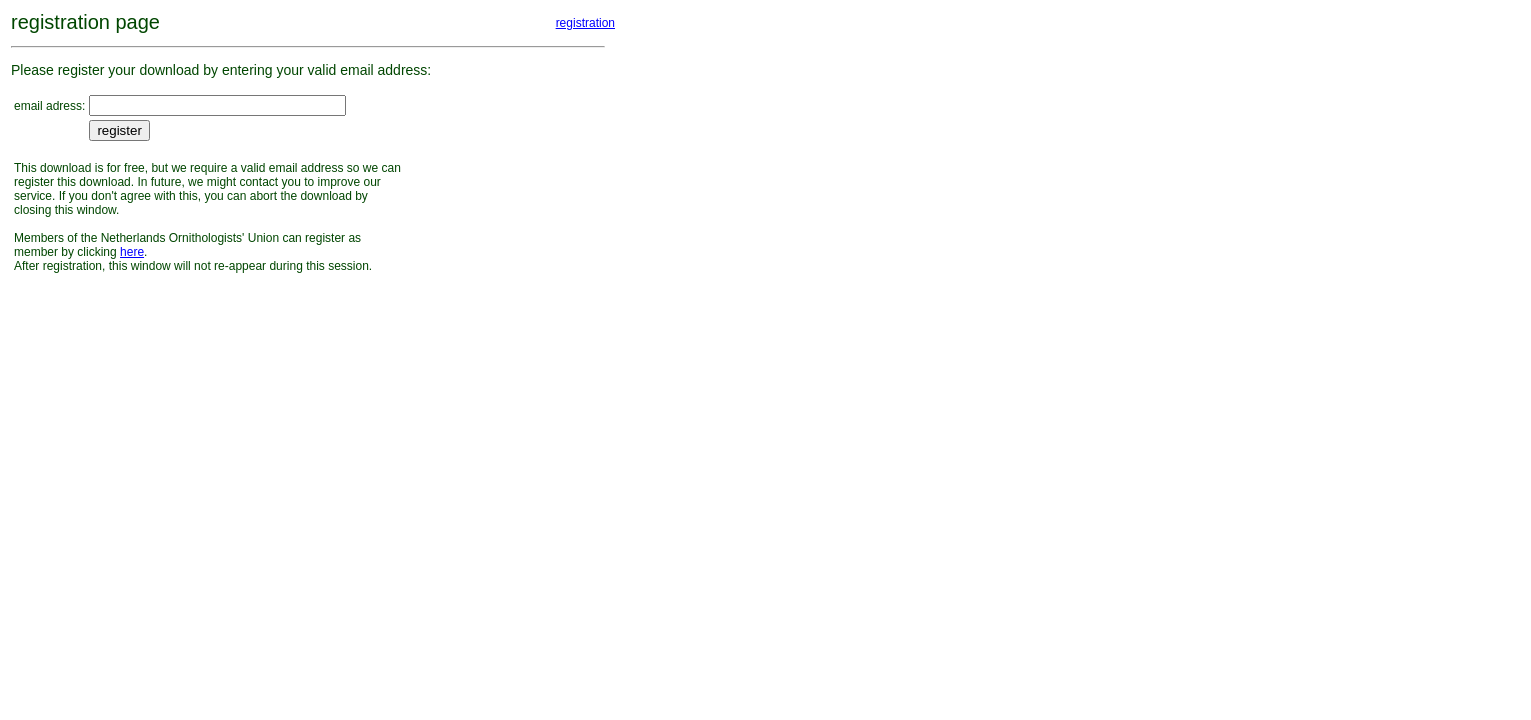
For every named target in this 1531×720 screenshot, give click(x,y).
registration (585, 23)
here (132, 252)
